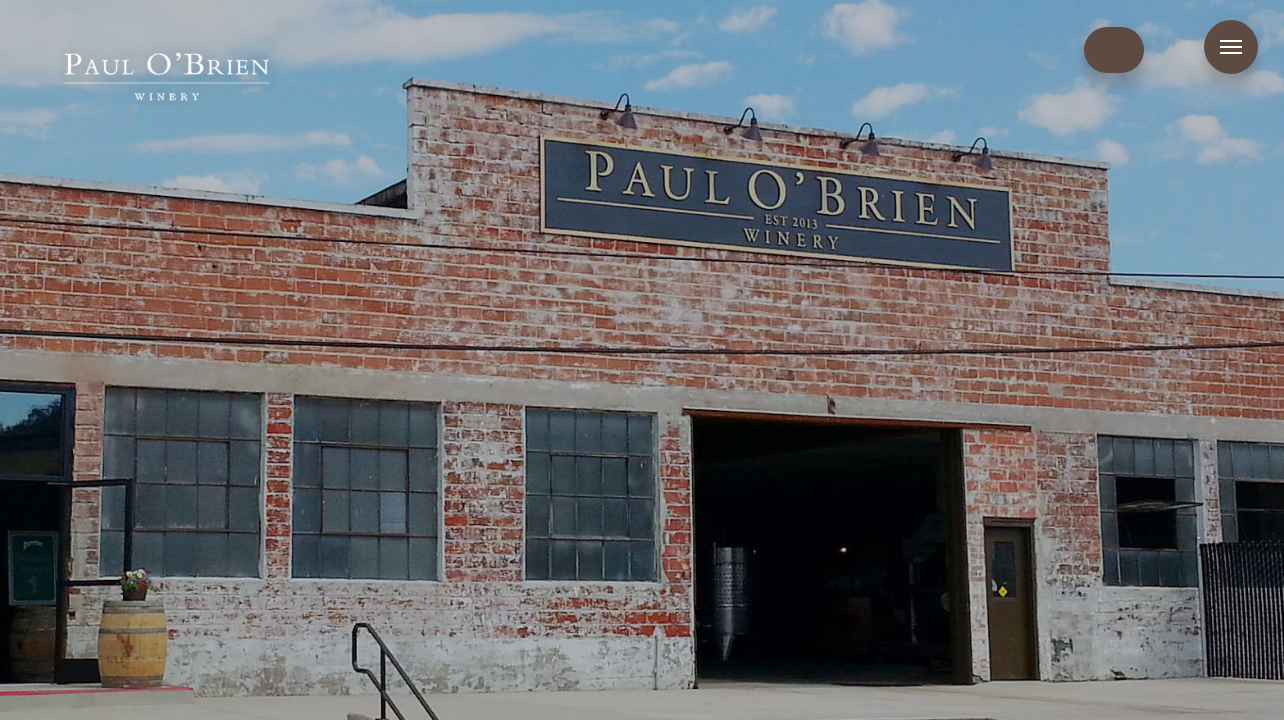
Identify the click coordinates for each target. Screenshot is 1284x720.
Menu (1231, 47)
